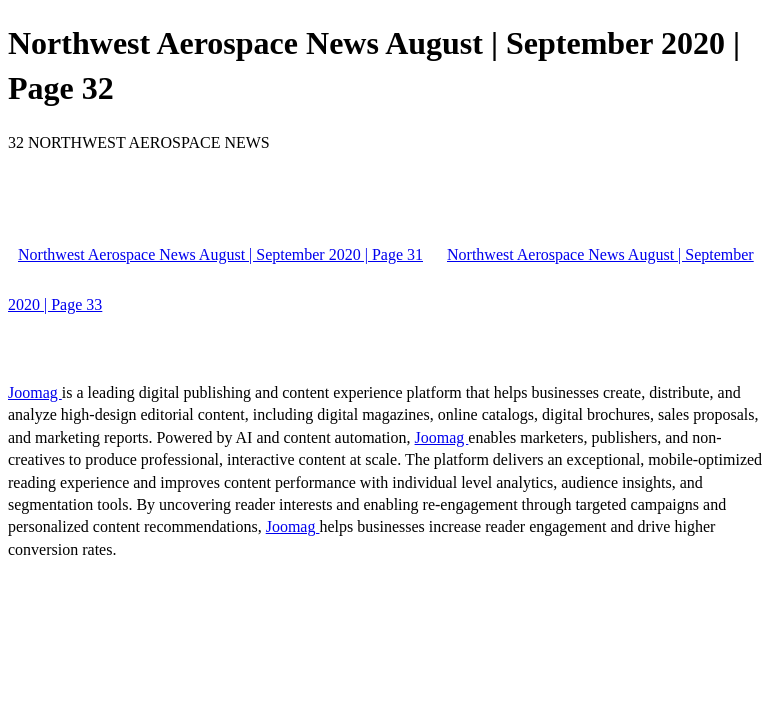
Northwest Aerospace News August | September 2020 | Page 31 (220, 254)
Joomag (35, 392)
